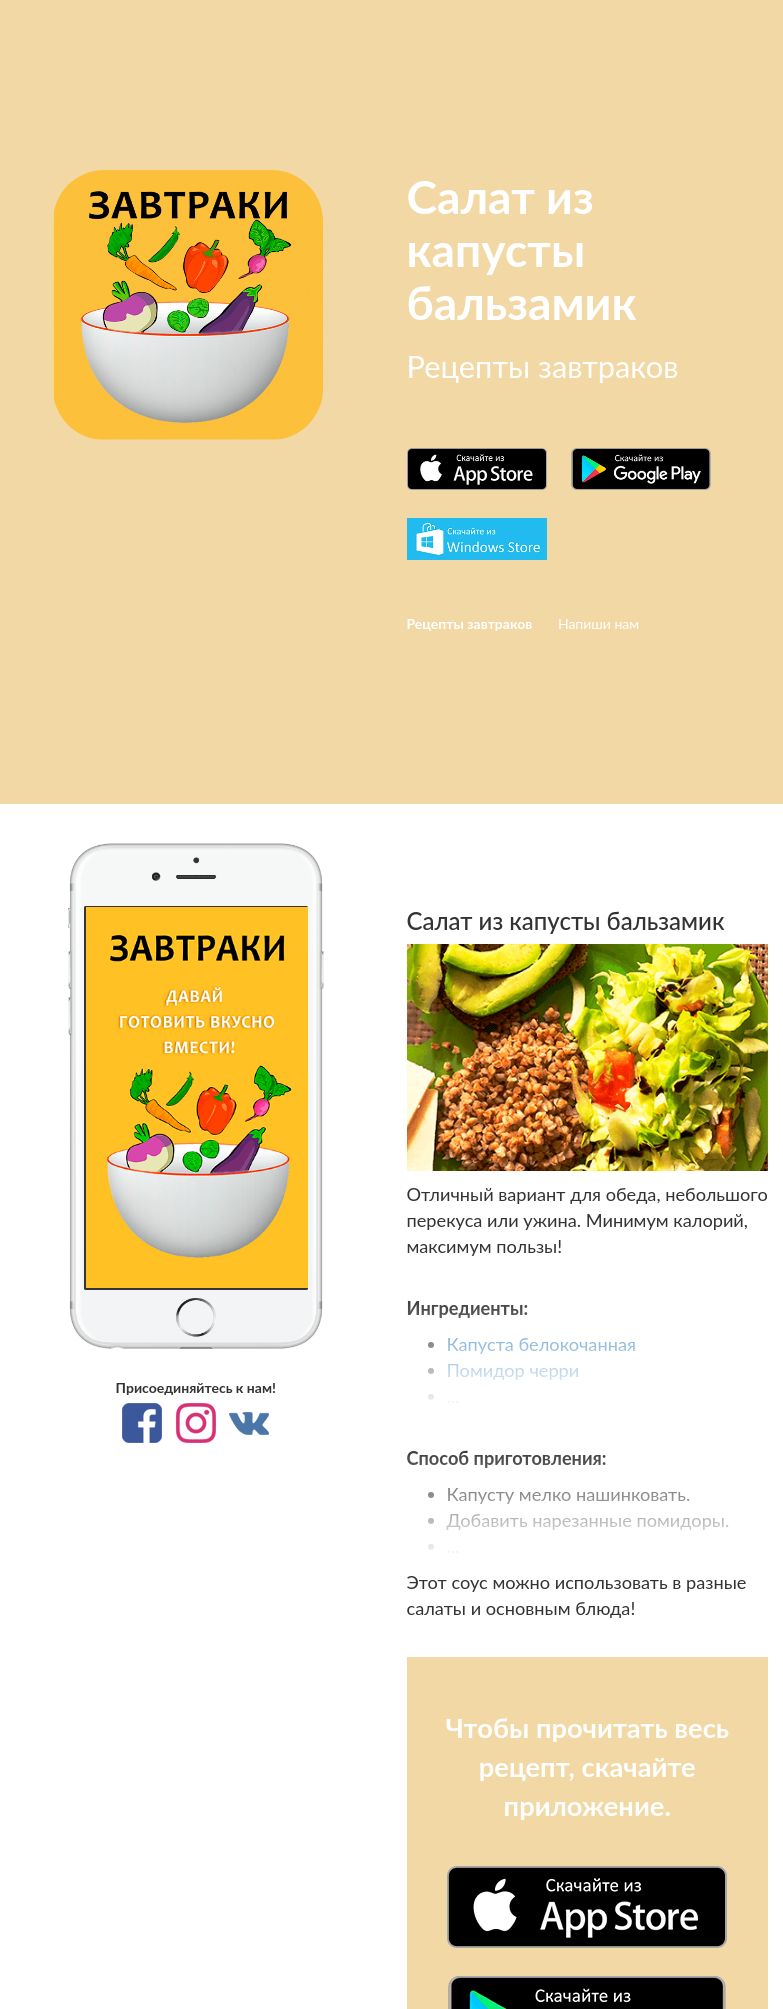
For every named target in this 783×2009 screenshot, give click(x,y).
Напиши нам (598, 623)
